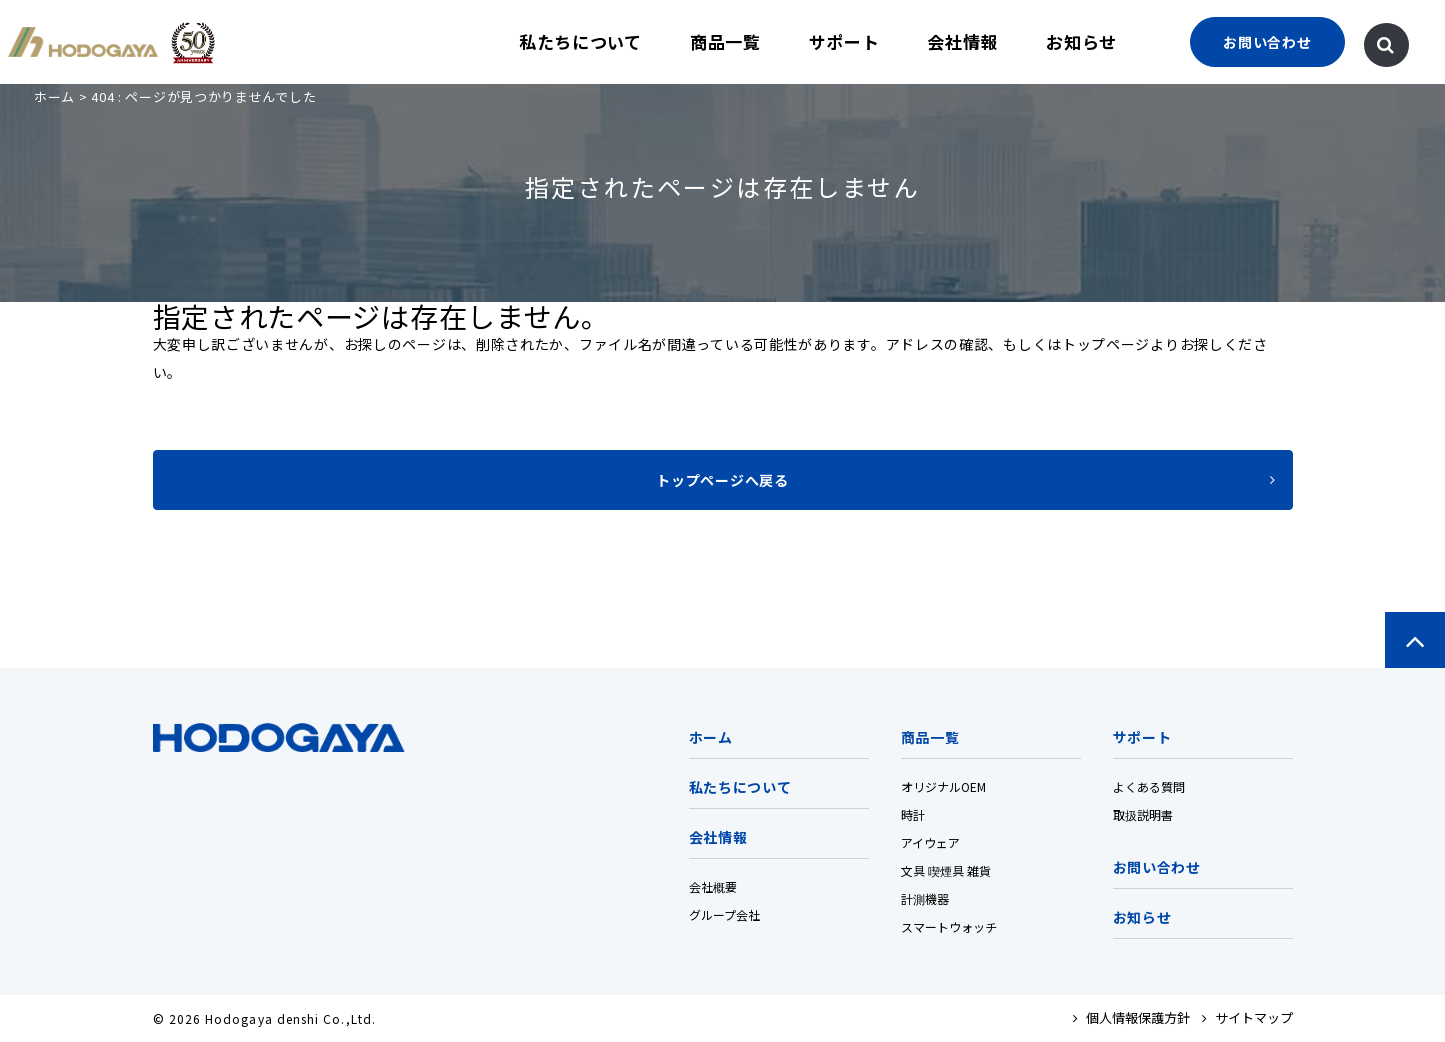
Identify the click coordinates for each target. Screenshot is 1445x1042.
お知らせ (1081, 41)
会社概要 (713, 886)
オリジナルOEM (943, 786)
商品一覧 (725, 41)
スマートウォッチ (949, 926)
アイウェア (930, 842)
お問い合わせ (1157, 867)
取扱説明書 (1143, 814)
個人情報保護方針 (1131, 1017)
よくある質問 (1149, 786)
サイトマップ (1247, 1017)
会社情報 (962, 41)
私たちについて (580, 41)
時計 (913, 814)
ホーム (54, 96)
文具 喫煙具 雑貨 (946, 870)
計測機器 (925, 898)
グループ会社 (724, 914)
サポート (844, 41)
